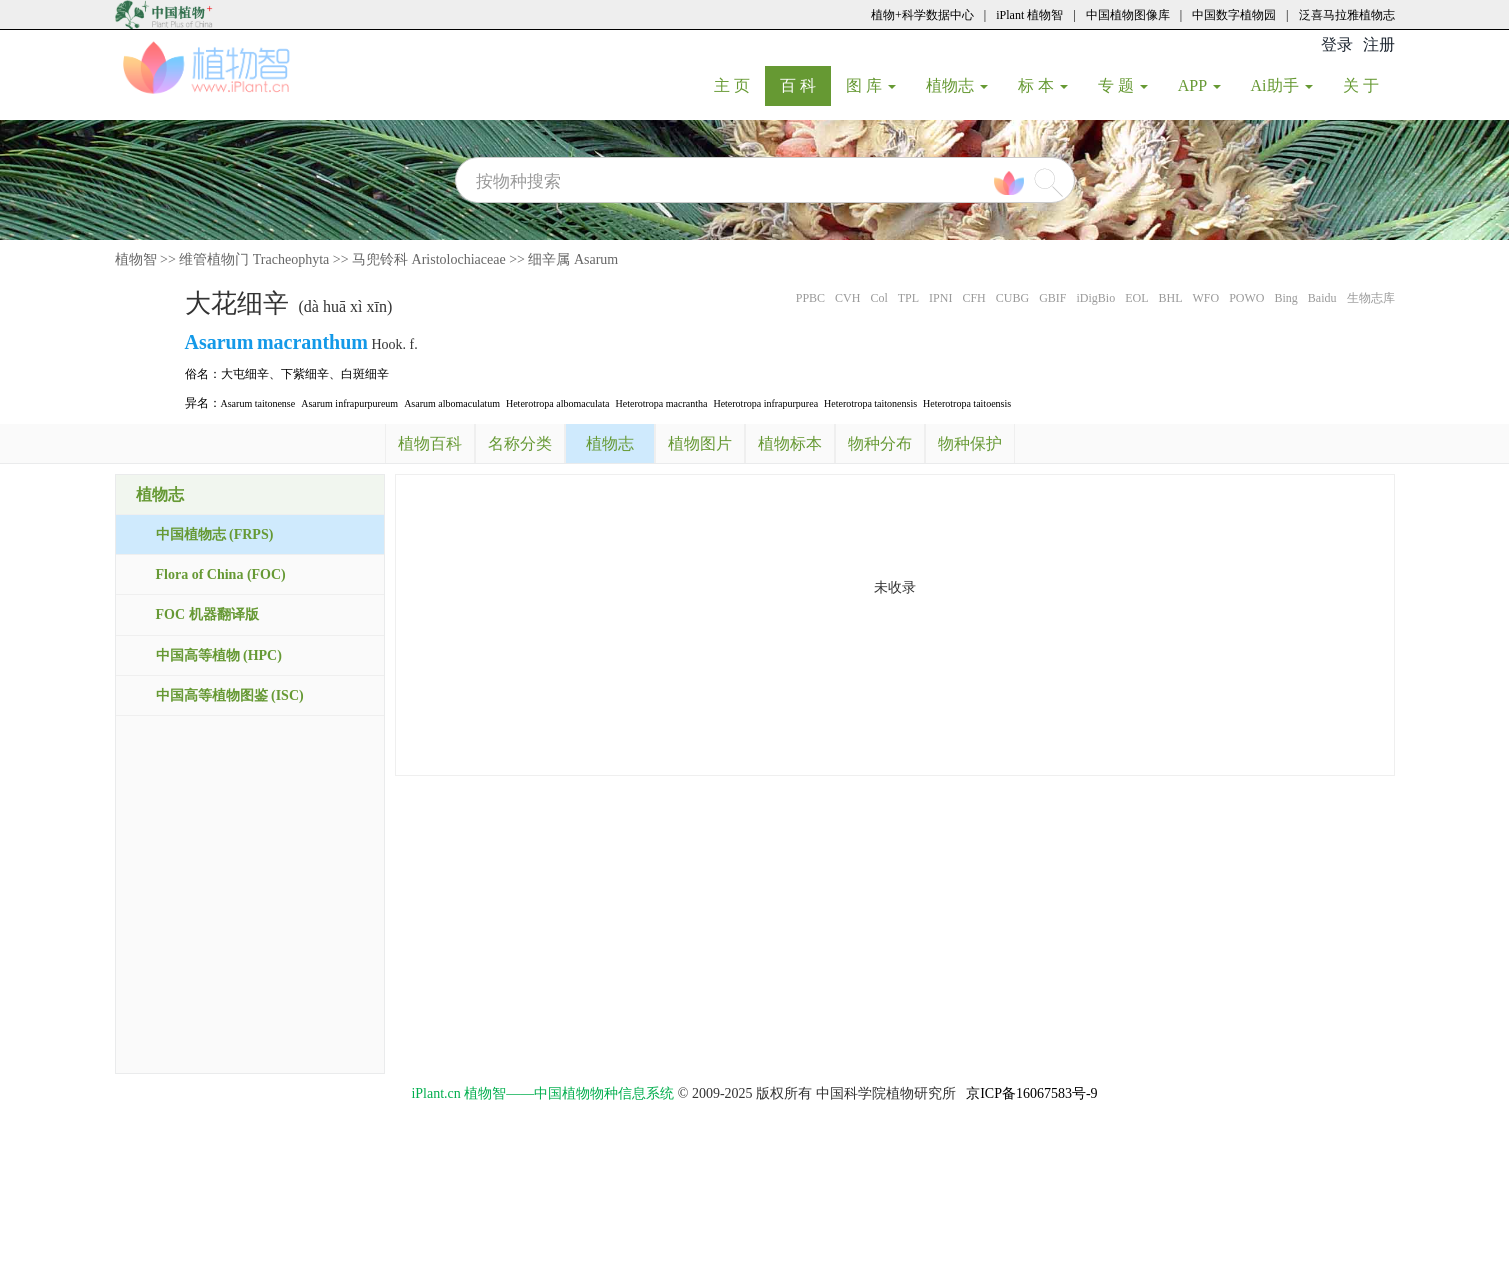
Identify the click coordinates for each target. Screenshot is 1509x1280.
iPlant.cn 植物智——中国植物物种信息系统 (542, 1093)
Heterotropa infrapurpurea (765, 403)
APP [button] (1199, 85)
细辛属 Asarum (573, 259)
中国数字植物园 (1234, 15)
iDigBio (1095, 298)
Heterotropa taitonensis (870, 403)
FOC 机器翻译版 (207, 614)
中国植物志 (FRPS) (215, 534)
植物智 (136, 259)
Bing (1285, 298)
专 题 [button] (1123, 85)
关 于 (1368, 85)
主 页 (739, 85)
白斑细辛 (365, 374)
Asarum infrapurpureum (349, 403)
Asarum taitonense (258, 403)
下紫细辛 (305, 374)
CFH (973, 298)
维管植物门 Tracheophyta (254, 259)
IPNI (940, 298)
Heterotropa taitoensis (967, 403)
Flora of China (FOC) (221, 574)
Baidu (1322, 298)
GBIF (1052, 298)
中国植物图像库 (1128, 15)
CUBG (1012, 298)
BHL (1170, 298)
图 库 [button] (871, 85)
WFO (1205, 298)
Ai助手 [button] (1282, 85)
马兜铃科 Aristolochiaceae (429, 259)
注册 (1379, 44)
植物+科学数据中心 (922, 15)
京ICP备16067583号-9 (1031, 1093)
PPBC (810, 298)
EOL (1136, 298)
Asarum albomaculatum (452, 403)
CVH (847, 298)
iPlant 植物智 (1029, 15)
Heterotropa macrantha (662, 403)
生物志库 (1371, 298)
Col (878, 298)
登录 (1337, 44)
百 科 (805, 85)
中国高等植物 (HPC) (219, 655)
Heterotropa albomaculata (558, 403)
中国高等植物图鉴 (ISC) (230, 695)
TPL (908, 298)
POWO (1246, 298)
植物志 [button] (957, 85)
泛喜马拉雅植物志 (1347, 15)
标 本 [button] (1043, 85)
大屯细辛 (245, 374)
